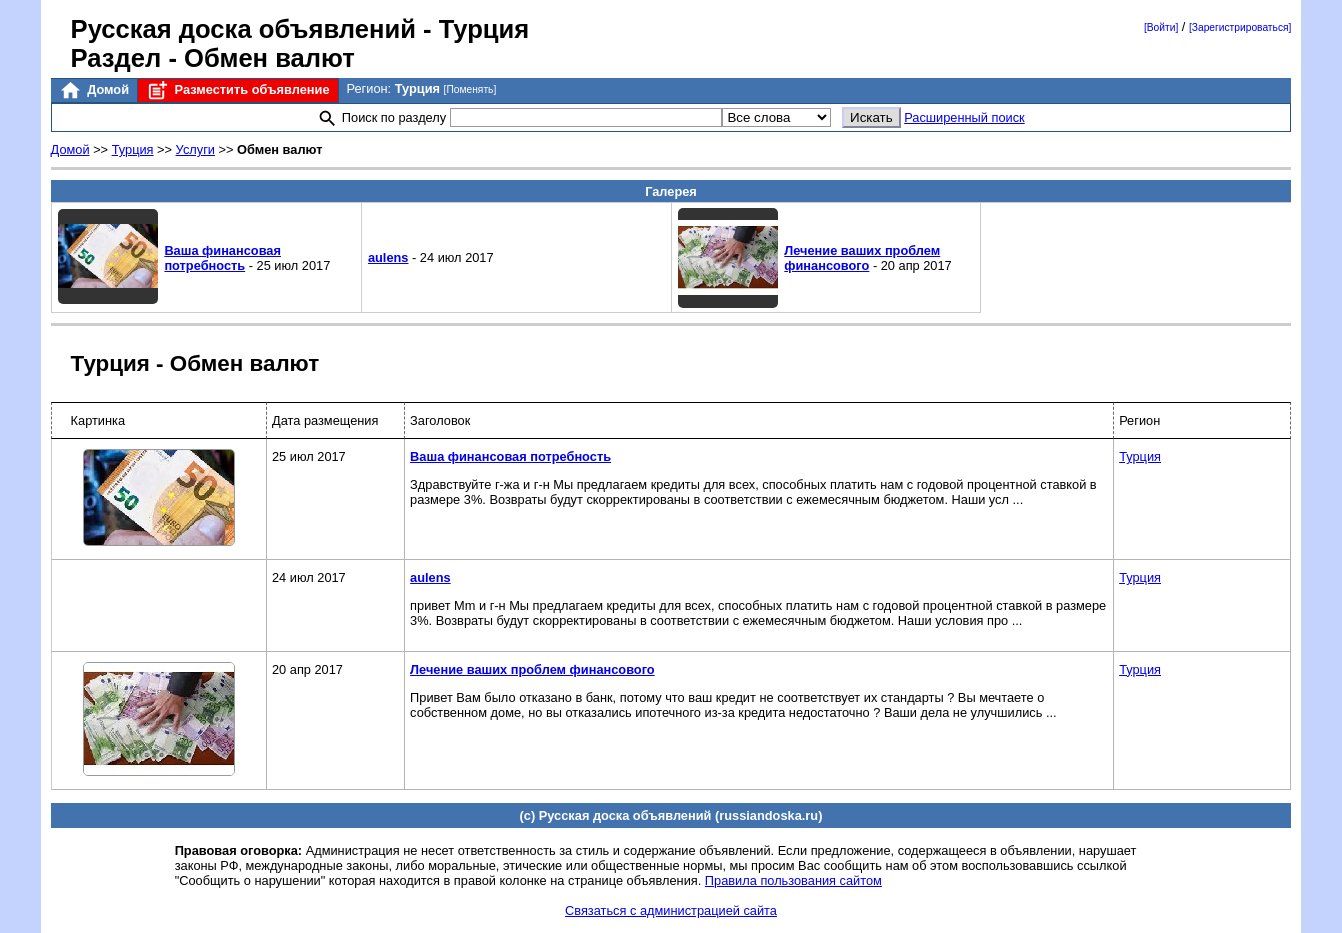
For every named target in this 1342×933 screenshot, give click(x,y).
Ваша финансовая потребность (222, 258)
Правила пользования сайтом (793, 880)
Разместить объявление (237, 90)
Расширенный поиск (964, 117)
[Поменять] (470, 89)
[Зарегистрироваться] (1240, 27)
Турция (133, 149)
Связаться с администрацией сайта (671, 910)
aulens (388, 257)
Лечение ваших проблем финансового (862, 258)
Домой (94, 90)
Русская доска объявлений (243, 29)
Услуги (195, 149)
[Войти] (1161, 27)
